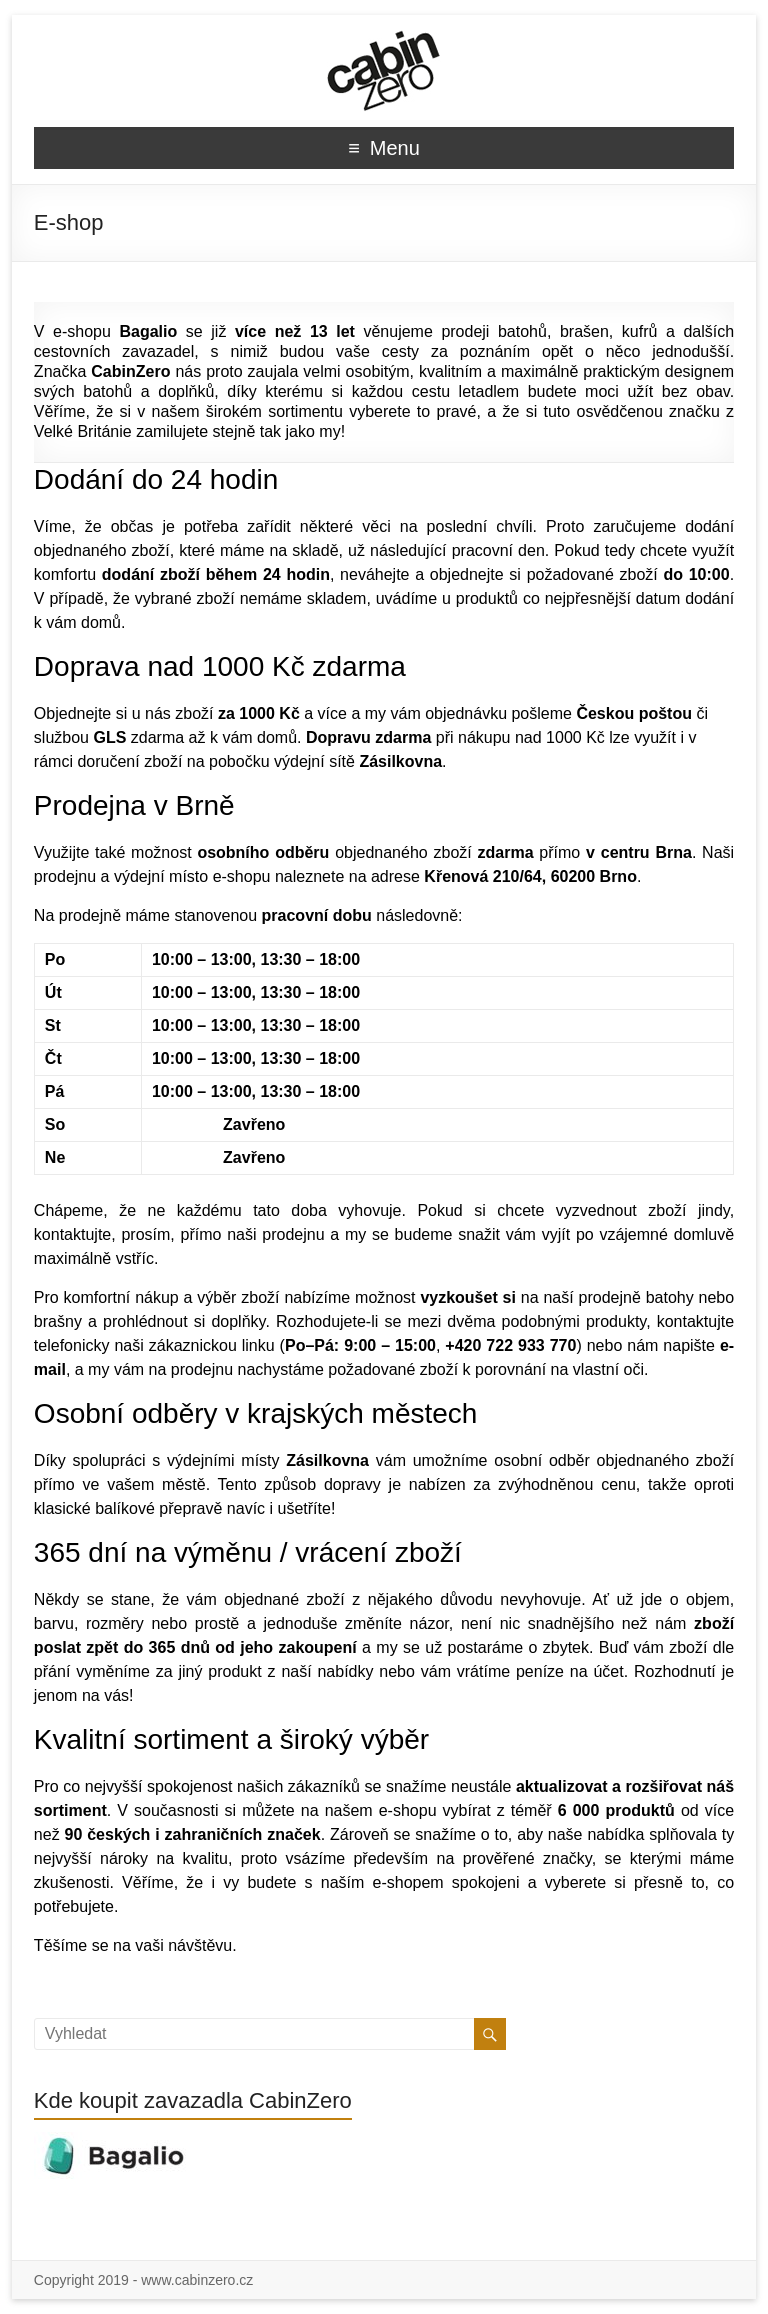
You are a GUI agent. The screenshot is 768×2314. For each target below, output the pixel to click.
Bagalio (148, 331)
